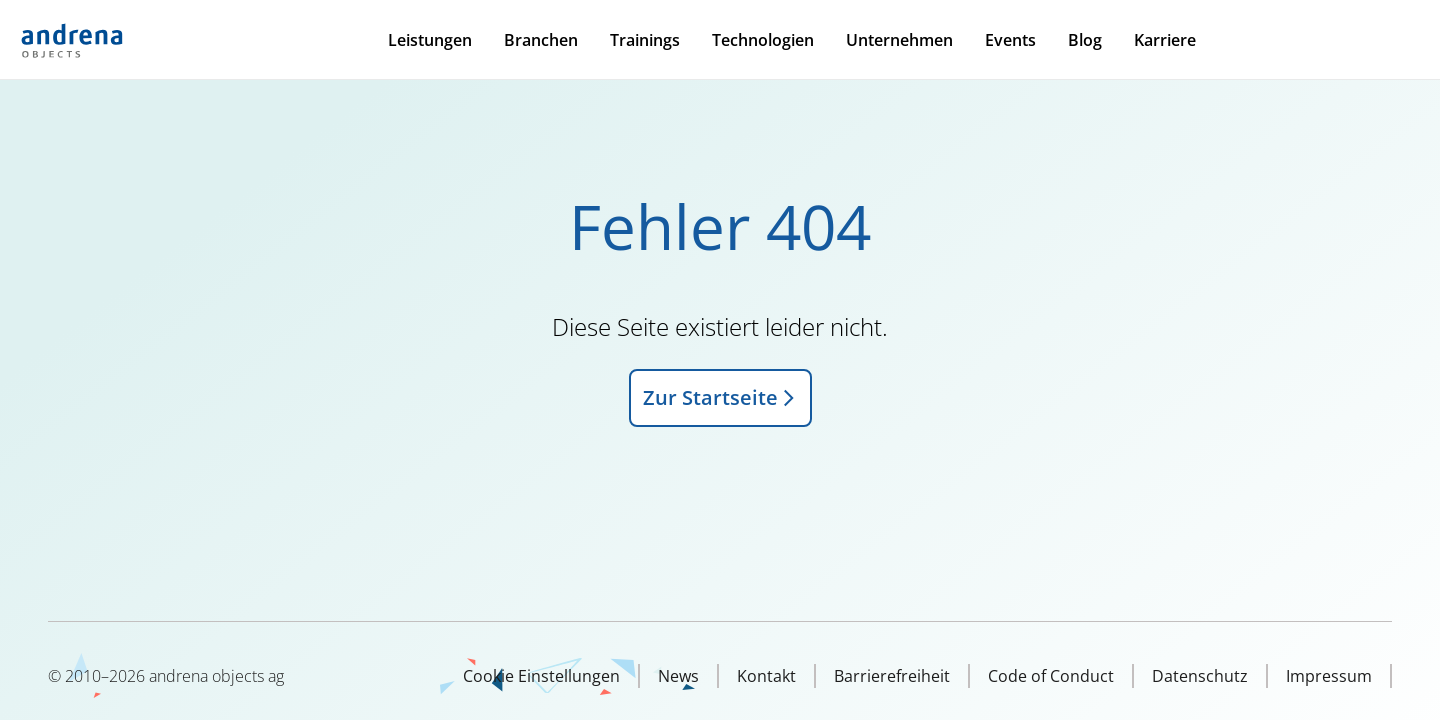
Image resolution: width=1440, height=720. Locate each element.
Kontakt (766, 676)
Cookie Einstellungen (541, 676)
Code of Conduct (1051, 676)
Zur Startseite (720, 397)
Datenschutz (1200, 676)
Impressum (1329, 676)
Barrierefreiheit (892, 676)
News (678, 676)
